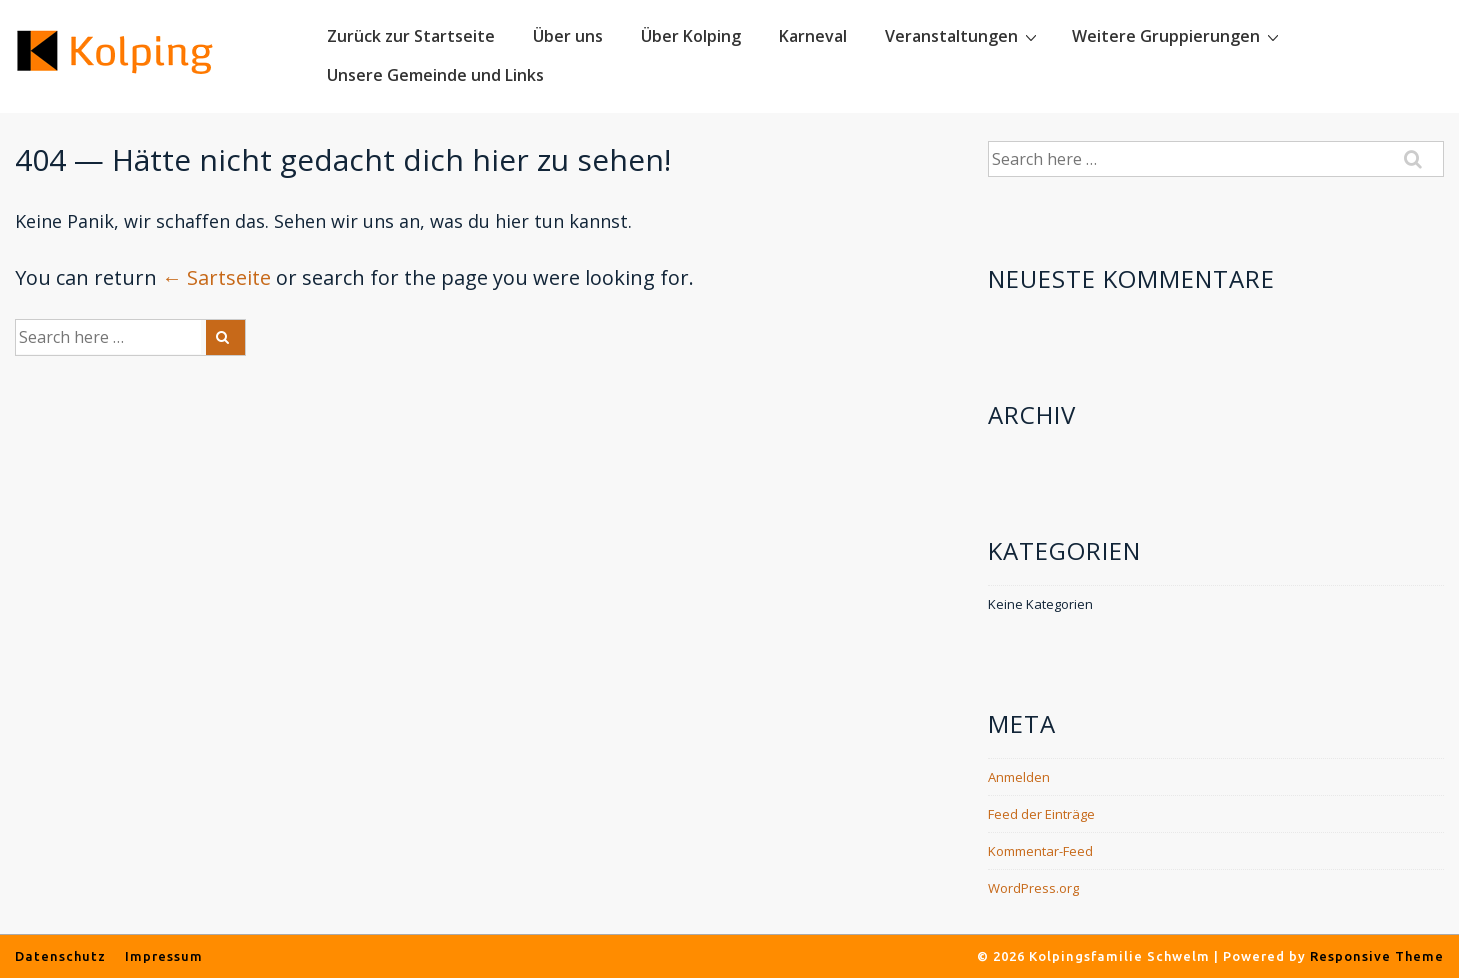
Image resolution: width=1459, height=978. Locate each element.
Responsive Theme (1377, 956)
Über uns (568, 36)
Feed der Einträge (1041, 814)
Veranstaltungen (963, 36)
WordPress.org (1033, 888)
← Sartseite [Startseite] (216, 277)
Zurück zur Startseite (411, 36)
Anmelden (1019, 777)
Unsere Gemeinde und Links (435, 75)
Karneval (813, 36)
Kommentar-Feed (1040, 851)
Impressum (164, 956)
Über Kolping (691, 36)
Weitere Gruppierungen (1178, 36)
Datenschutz (60, 956)
